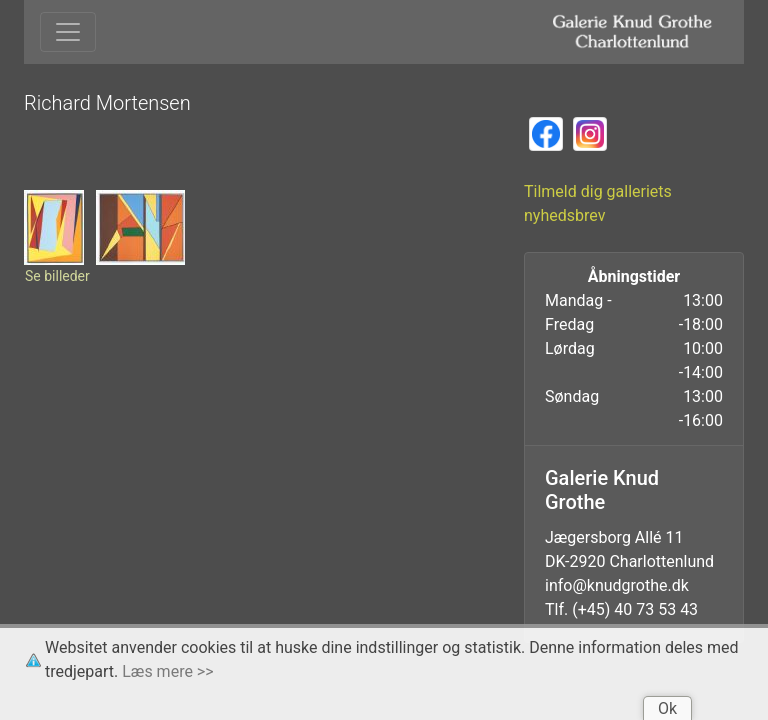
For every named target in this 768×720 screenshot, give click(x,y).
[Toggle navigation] (68, 32)
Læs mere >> (167, 671)
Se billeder (57, 276)
